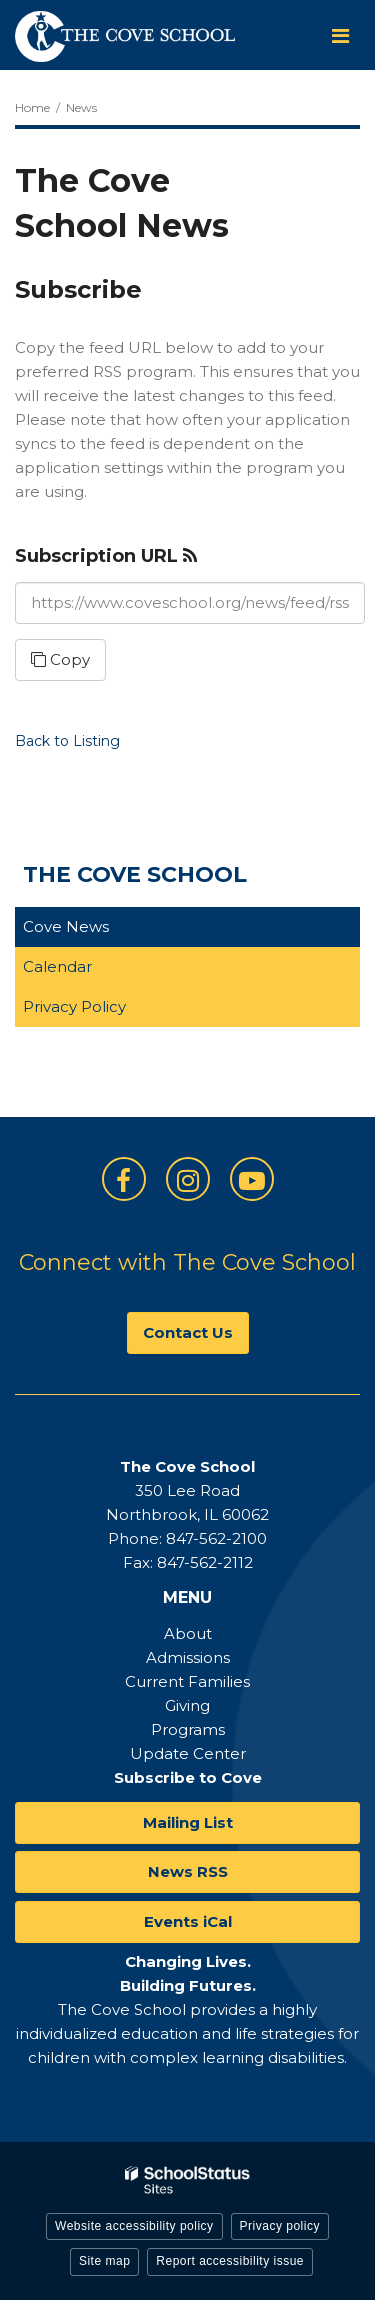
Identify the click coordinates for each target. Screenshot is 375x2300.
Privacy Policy (74, 1006)
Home (32, 107)
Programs (188, 1729)
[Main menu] (340, 35)
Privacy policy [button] (280, 2226)
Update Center (188, 1753)
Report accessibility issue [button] (230, 2261)
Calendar (57, 966)
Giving (187, 1705)
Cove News (66, 926)
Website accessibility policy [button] (134, 2226)
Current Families (187, 1681)
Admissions (188, 1657)
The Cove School (135, 874)
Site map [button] (104, 2261)
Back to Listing (67, 741)
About (188, 1633)
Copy (60, 659)
